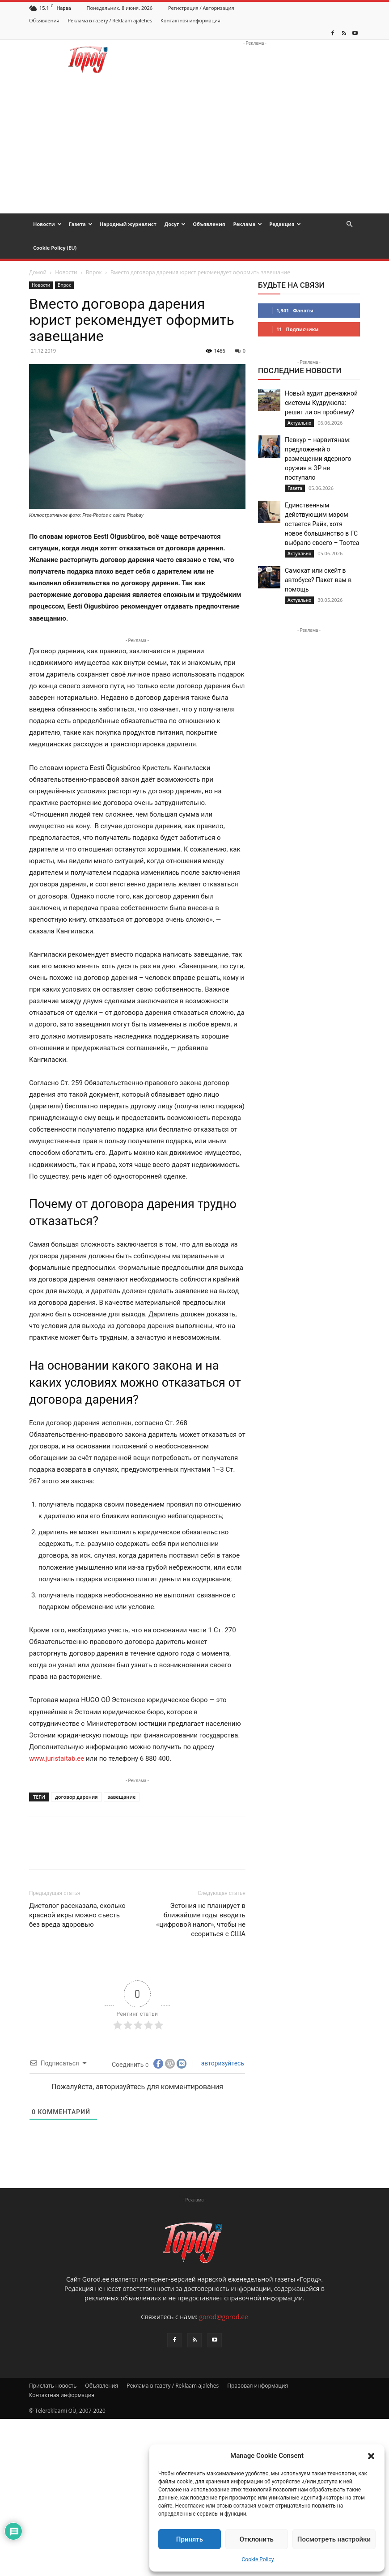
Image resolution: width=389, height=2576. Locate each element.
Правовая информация (257, 2385)
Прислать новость (52, 2385)
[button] (371, 2456)
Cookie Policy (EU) (54, 247)
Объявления (44, 20)
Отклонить (257, 2539)
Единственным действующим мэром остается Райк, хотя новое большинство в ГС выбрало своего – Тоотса (322, 524)
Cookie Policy (258, 2559)
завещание (122, 1796)
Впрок (94, 272)
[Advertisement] (194, 146)
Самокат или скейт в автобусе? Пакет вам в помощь (318, 580)
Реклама (247, 224)
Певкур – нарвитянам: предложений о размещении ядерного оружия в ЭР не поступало (318, 458)
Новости (47, 224)
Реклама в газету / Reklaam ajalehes (110, 20)
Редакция (285, 224)
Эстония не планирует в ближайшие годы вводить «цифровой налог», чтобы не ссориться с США (200, 1920)
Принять (189, 2539)
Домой (38, 272)
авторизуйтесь (221, 2063)
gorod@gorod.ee (223, 2316)
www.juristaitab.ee (56, 1758)
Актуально (299, 423)
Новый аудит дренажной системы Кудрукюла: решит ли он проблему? (321, 403)
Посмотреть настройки (334, 2539)
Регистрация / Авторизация (201, 7)
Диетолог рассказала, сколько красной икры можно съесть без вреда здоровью (77, 1915)
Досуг (175, 224)
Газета (81, 224)
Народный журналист (128, 224)
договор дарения (76, 1796)
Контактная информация (190, 20)
